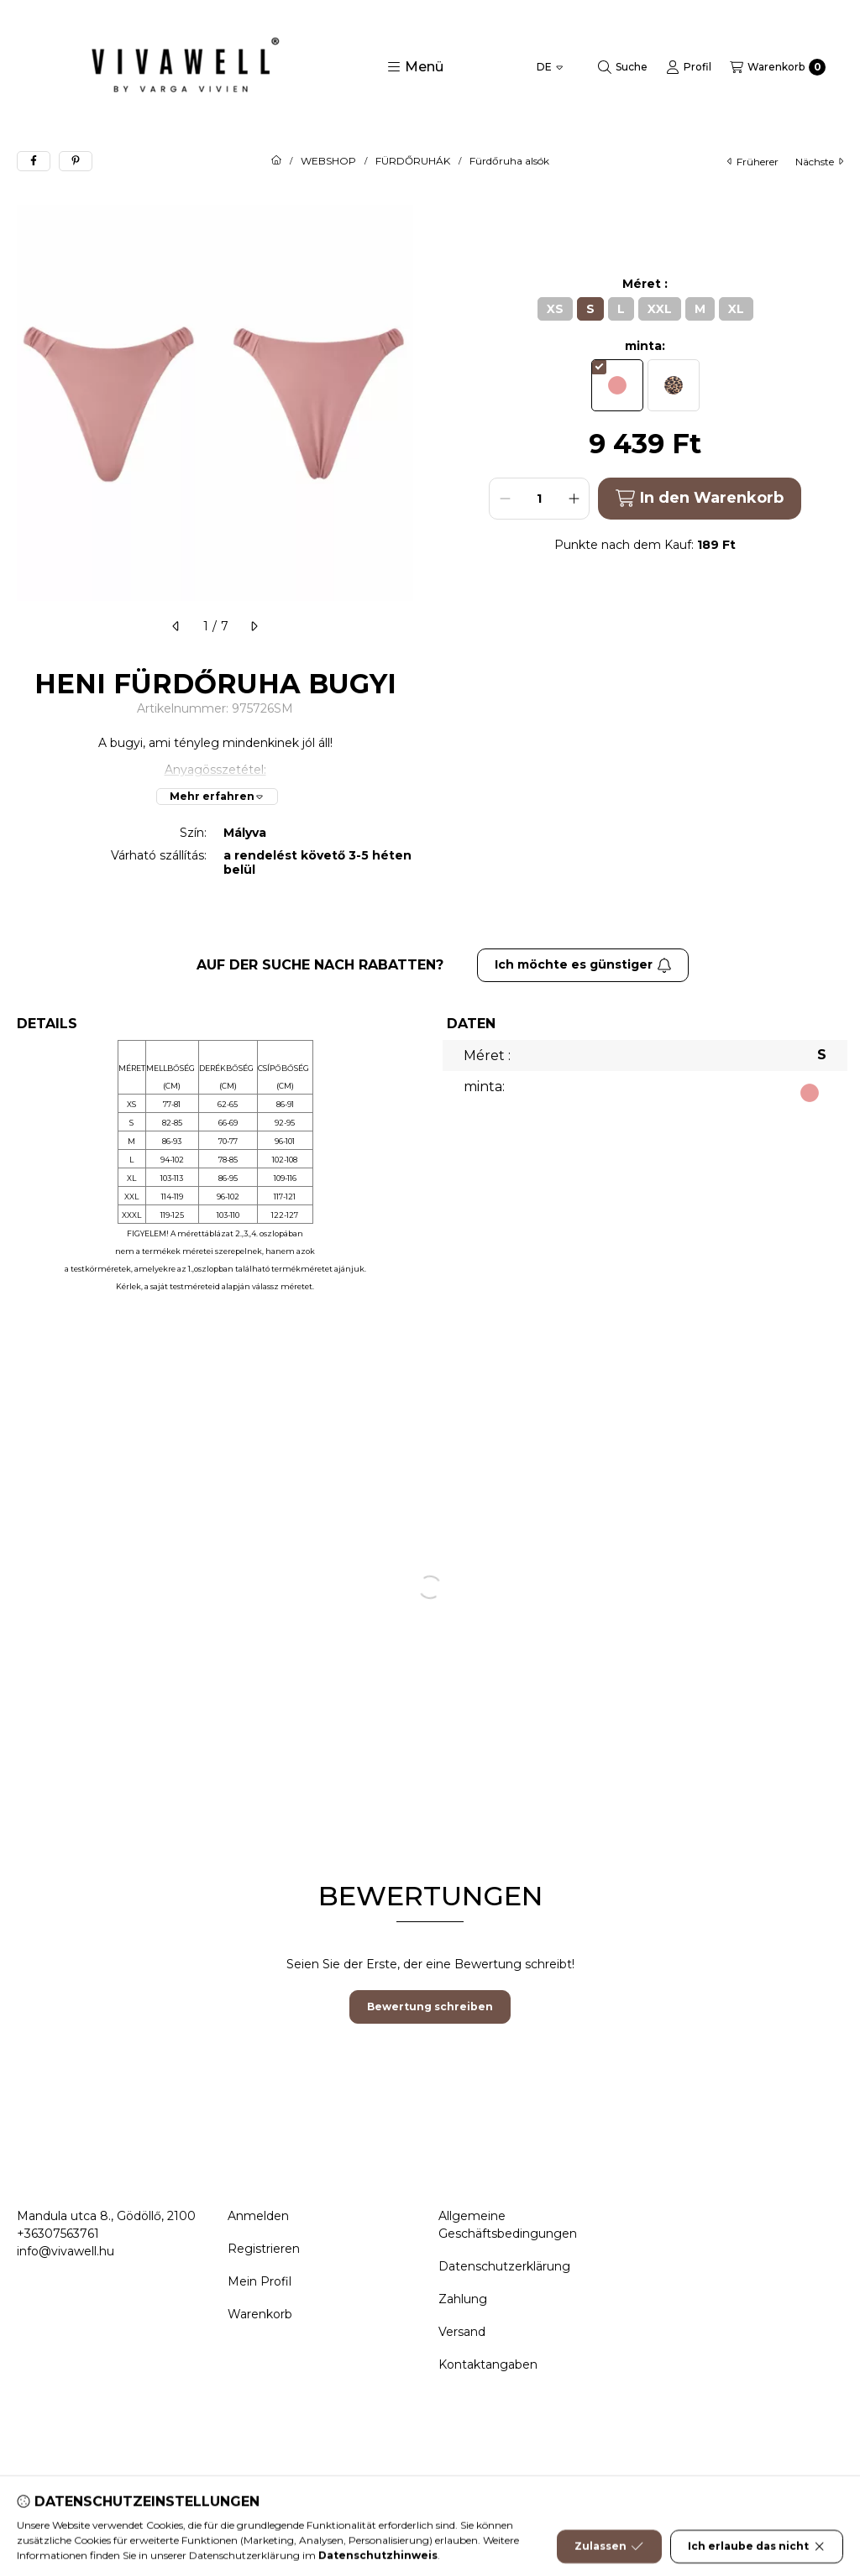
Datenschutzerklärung (504, 2266)
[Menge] (539, 498)
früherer (753, 161)
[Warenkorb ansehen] (777, 67)
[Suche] (622, 67)
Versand (461, 2331)
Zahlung (462, 2299)
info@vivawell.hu (65, 2251)
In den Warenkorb (699, 498)
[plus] (573, 498)
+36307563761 (58, 2233)
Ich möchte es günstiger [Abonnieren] (583, 964)
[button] (415, 67)
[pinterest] (75, 161)
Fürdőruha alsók (509, 161)
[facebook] (33, 161)
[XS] (555, 309)
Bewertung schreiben (430, 2006)
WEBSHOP (328, 161)
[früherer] (176, 626)
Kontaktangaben (488, 2364)
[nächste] (253, 626)
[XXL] (659, 309)
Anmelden (258, 2215)
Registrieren (264, 2248)
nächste (819, 161)
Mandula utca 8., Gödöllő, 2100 (106, 2215)
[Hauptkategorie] (276, 161)
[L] (621, 309)
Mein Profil (259, 2281)
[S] (590, 309)
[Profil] (688, 67)
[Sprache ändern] (550, 67)
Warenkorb (260, 2314)
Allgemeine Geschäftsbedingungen (507, 2224)
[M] (700, 309)
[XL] (736, 309)
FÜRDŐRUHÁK (412, 161)
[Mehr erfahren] (217, 796)
